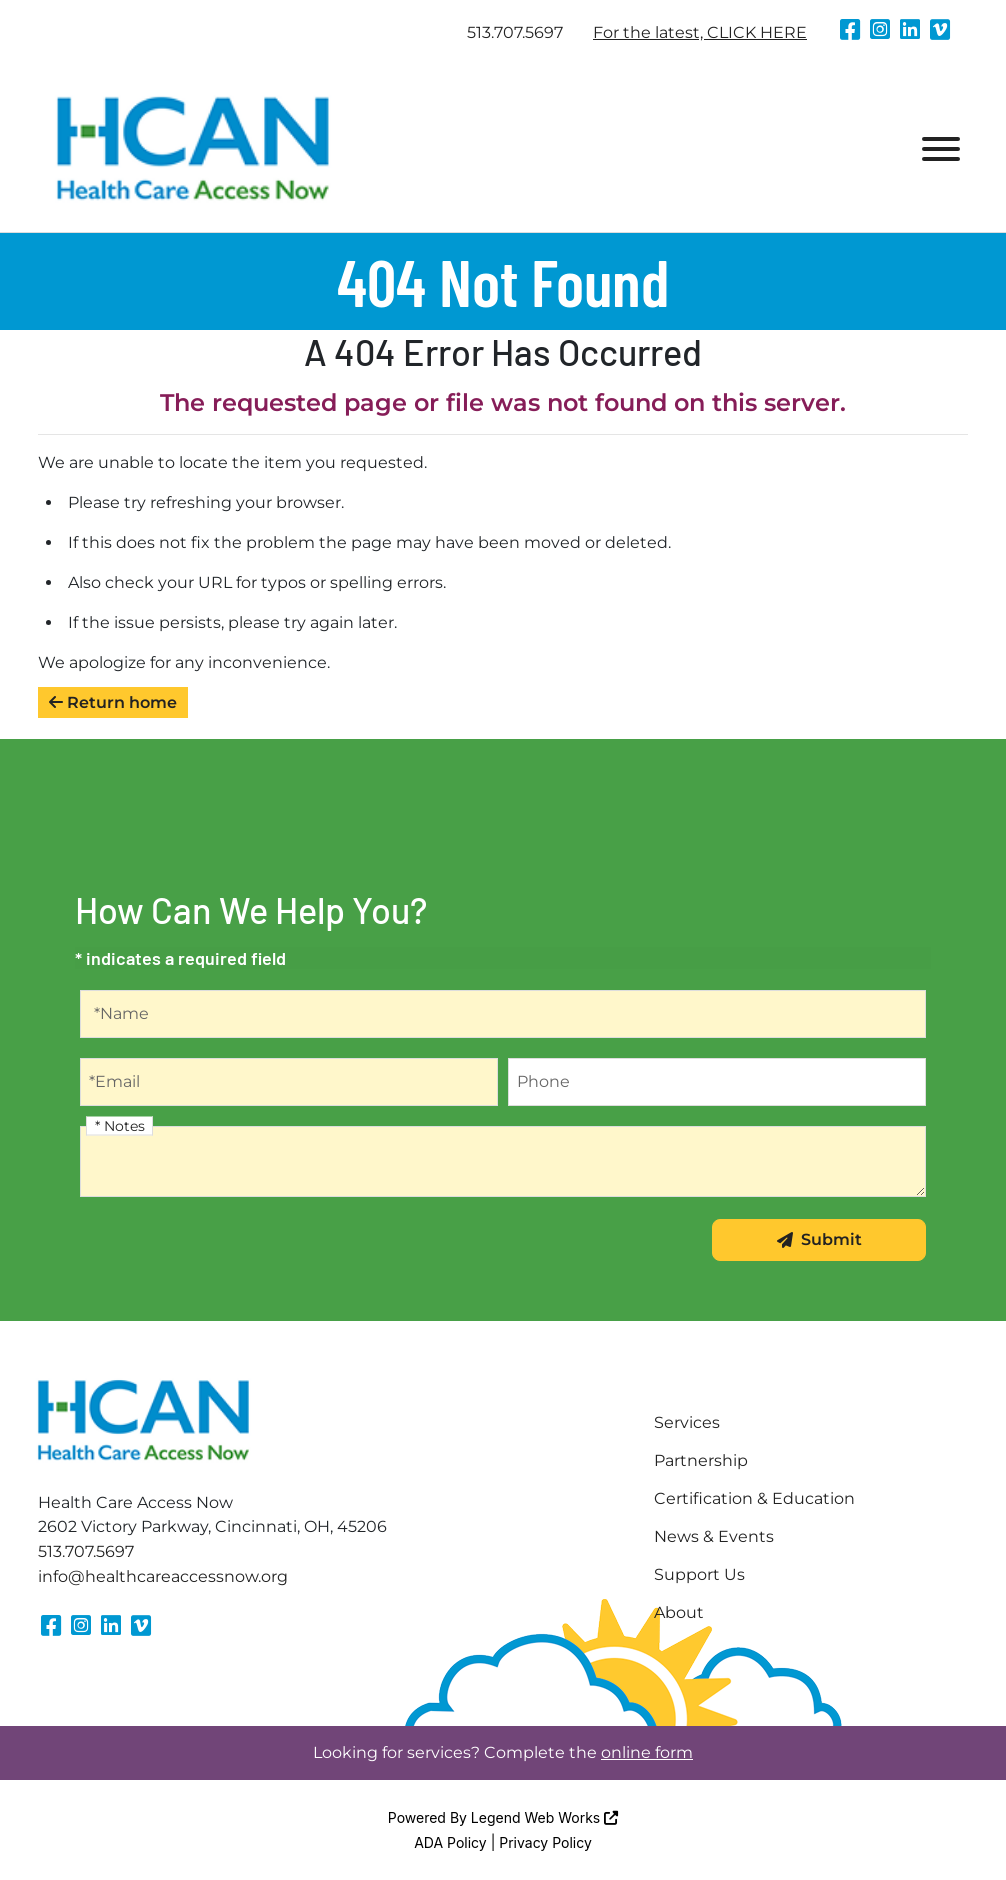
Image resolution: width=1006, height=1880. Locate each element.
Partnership (701, 1460)
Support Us (699, 1574)
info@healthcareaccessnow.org (163, 1576)
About (679, 1612)
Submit (819, 1239)
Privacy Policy (545, 1842)
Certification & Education (754, 1498)
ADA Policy (450, 1842)
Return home (113, 702)
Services (687, 1422)
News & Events (714, 1536)
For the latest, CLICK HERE (700, 32)
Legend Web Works (544, 1817)
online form (647, 1752)
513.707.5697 (515, 32)
